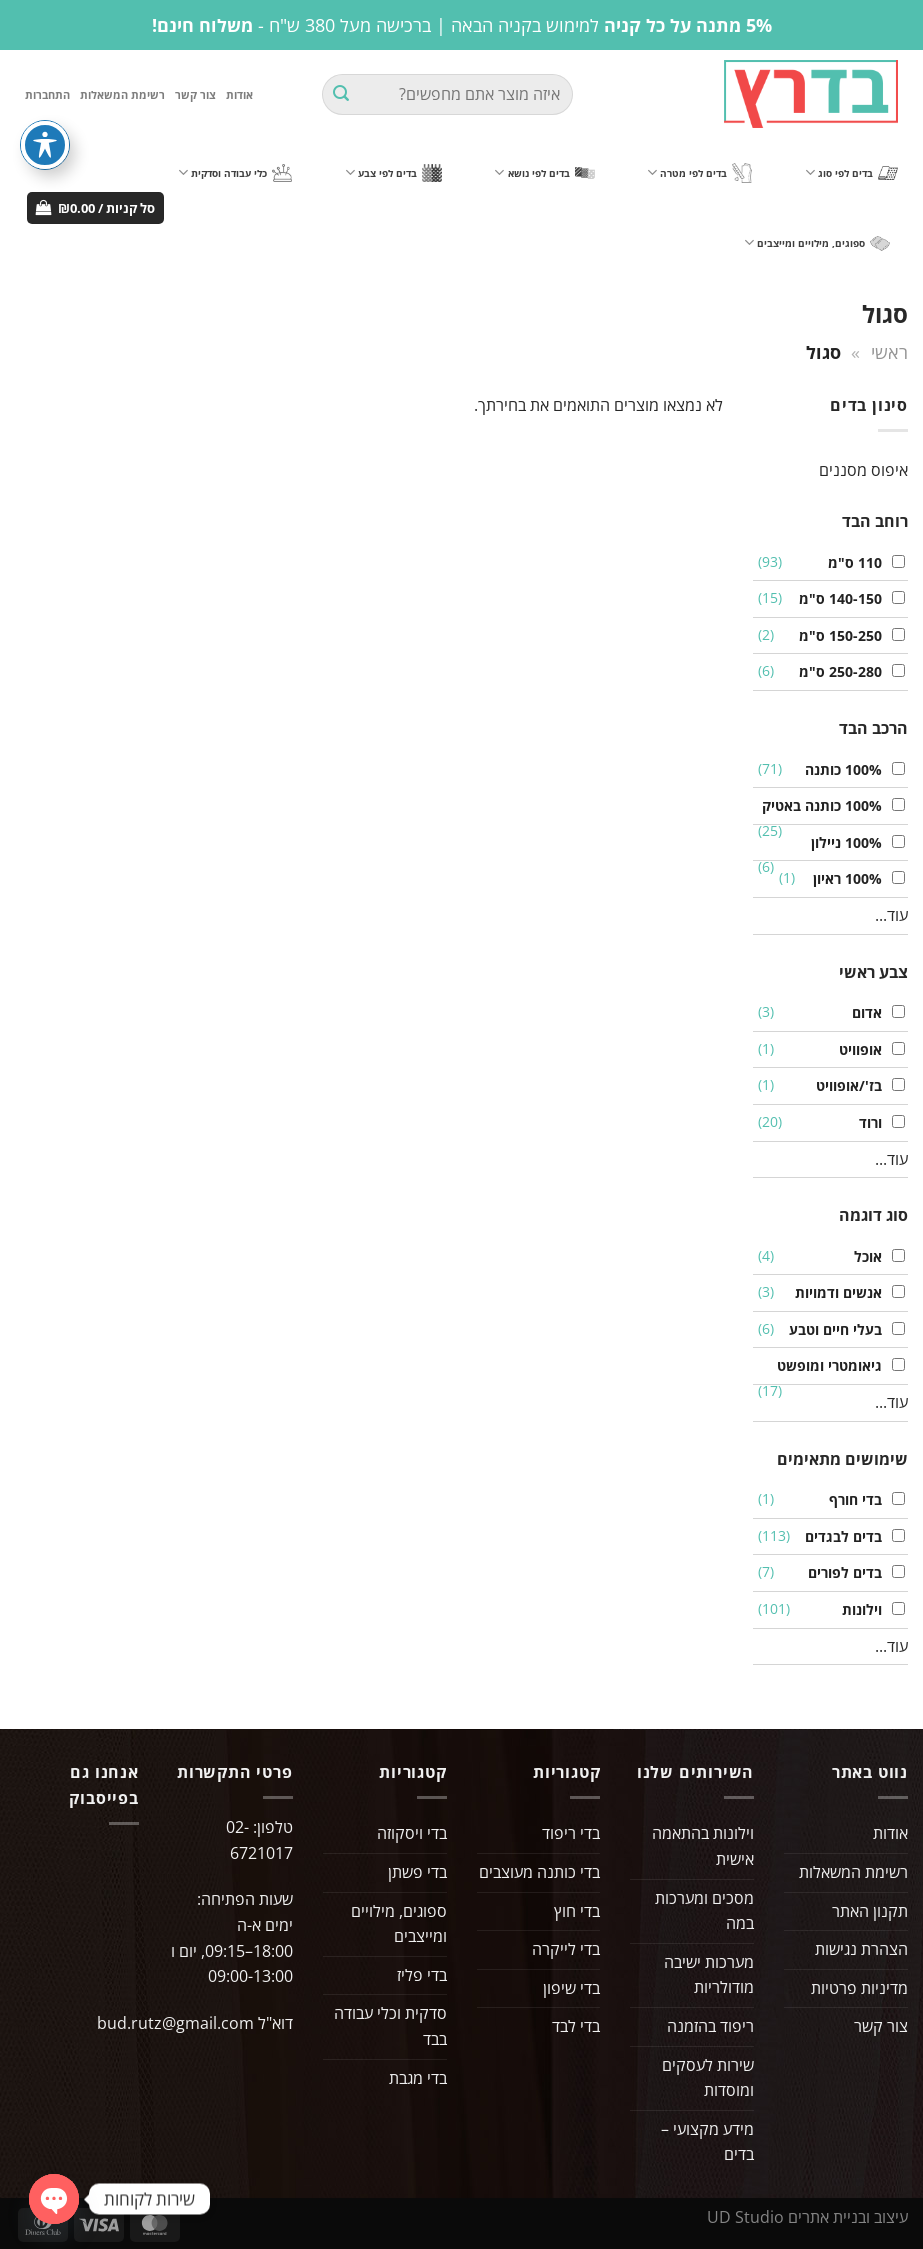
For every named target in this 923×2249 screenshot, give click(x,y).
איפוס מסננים (863, 470)
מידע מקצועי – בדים (707, 2142)
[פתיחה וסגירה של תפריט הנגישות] (45, 145)
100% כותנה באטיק (817, 805)
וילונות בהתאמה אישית (703, 1846)
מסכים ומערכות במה (704, 1911)
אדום (862, 1012)
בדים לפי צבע (393, 172)
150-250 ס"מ (835, 635)
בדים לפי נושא (544, 172)
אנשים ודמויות (833, 1292)
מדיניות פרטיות (859, 1988)
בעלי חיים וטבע (830, 1329)
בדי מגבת (418, 2078)
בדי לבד (576, 2026)
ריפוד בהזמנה (710, 2026)
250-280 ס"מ (835, 671)
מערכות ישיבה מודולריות (709, 1975)
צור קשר (195, 94)
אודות (239, 94)
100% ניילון (841, 842)
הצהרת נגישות (861, 1949)
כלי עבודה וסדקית (235, 172)
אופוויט (855, 1049)
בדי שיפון (571, 1988)
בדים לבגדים (838, 1536)
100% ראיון (842, 878)
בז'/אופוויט (844, 1085)
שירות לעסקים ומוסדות (708, 2078)
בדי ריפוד (571, 1833)
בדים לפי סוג (851, 172)
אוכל (863, 1256)
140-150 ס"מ (835, 598)
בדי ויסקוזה (412, 1833)
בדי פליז (422, 1975)
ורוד (865, 1122)
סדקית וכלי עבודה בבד (390, 2026)
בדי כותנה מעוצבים (539, 1872)
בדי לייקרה (566, 1949)
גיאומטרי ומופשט (824, 1365)
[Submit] (341, 95)
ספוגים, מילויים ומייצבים (817, 242)
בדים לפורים (840, 1572)
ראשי (889, 351)
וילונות (857, 1609)
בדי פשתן (417, 1872)
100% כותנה (838, 769)
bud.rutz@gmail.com (175, 2023)
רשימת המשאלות (122, 94)
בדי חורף (850, 1499)
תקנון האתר (870, 1911)
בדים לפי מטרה (699, 173)
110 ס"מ (850, 562)
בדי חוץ (577, 1911)
